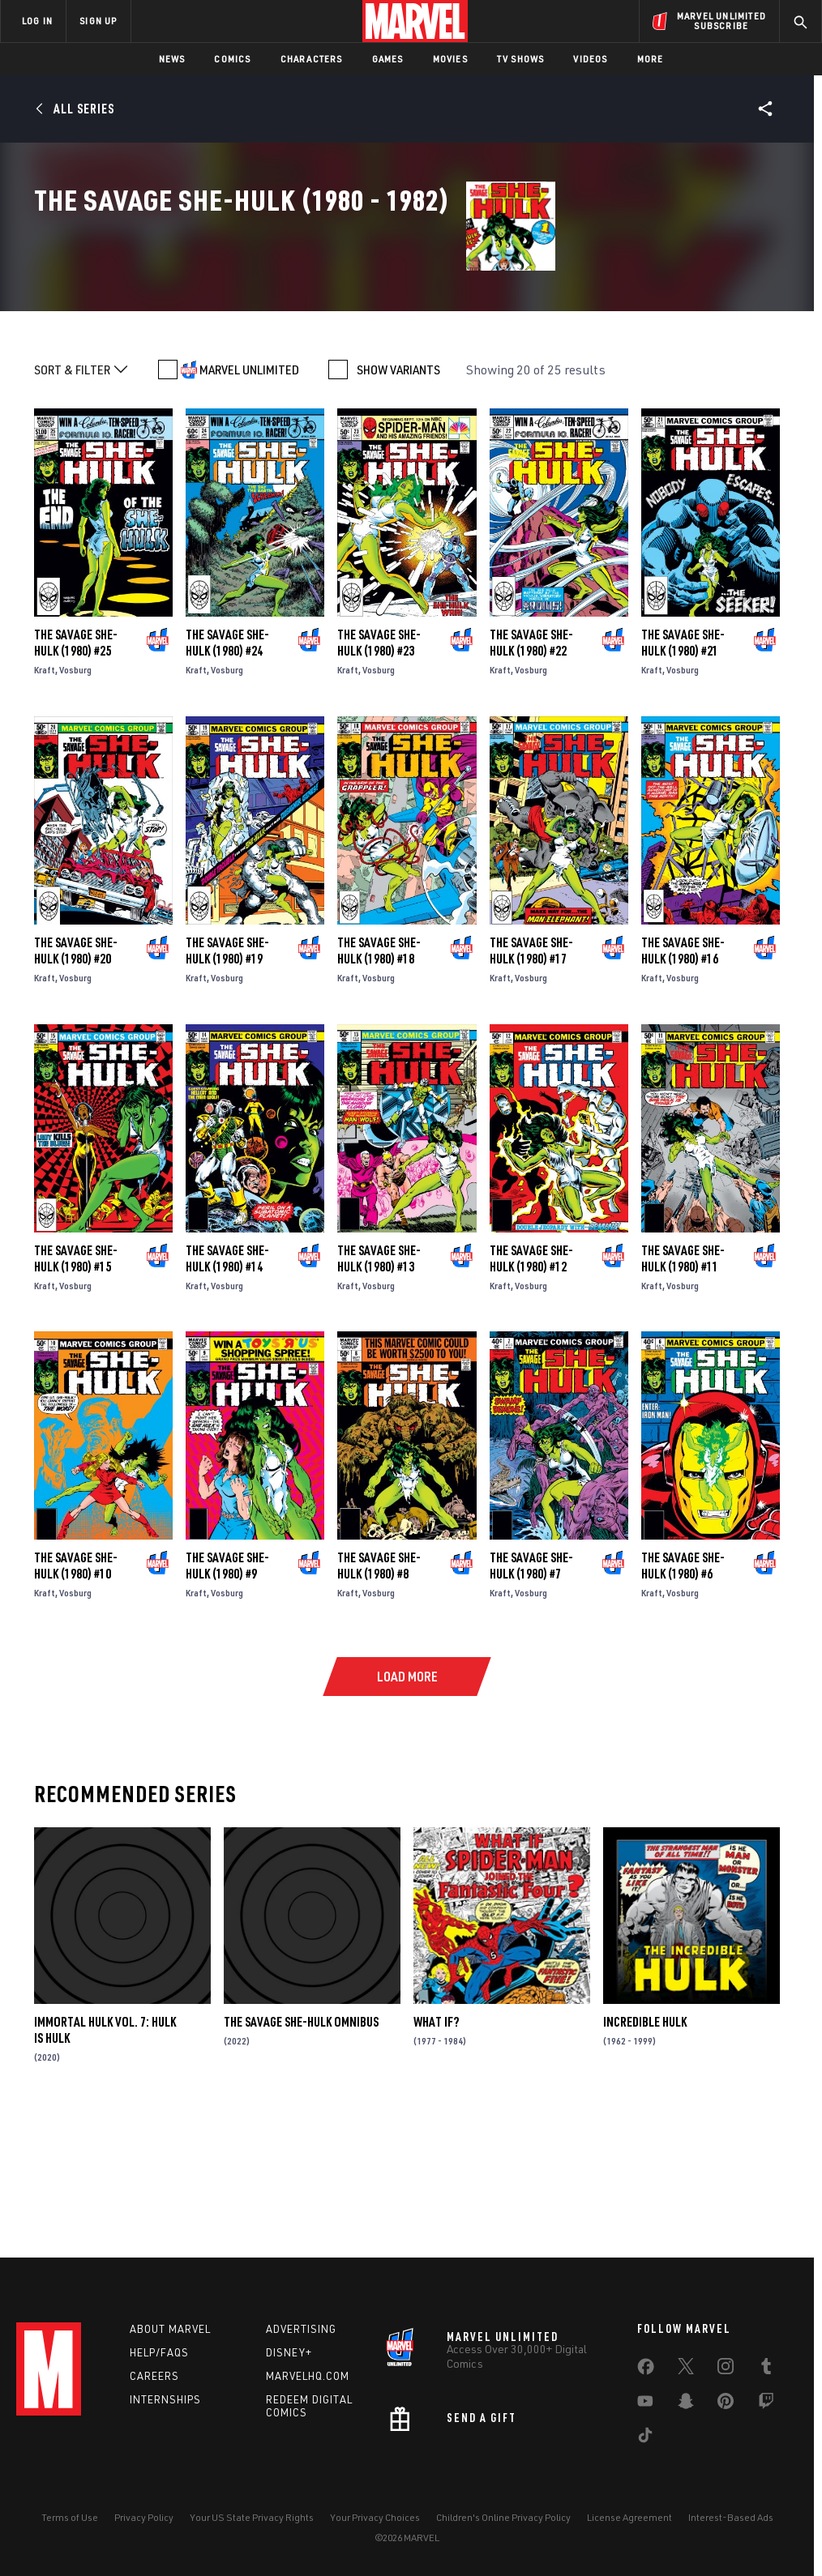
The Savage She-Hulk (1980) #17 (531, 1080)
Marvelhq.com (307, 2375)
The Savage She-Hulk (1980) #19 (227, 1080)
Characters (311, 59)
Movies (450, 59)
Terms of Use (69, 2517)
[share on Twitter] (686, 2369)
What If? (436, 2151)
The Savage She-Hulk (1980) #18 (379, 1080)
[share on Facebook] (645, 2370)
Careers (154, 2375)
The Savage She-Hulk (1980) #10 (76, 1695)
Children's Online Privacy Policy (503, 2517)
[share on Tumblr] (766, 2369)
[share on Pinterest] (725, 2404)
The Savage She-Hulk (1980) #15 (76, 1387)
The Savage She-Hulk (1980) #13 (379, 1387)
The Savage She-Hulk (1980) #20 (76, 1080)
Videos (590, 59)
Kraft (44, 799)
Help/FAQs (159, 2352)
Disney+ (289, 2352)
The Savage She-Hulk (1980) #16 (683, 1080)
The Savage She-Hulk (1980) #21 (683, 772)
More (650, 59)
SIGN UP (98, 21)
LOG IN (37, 21)
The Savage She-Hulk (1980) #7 (531, 1695)
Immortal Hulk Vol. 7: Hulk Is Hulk (105, 2159)
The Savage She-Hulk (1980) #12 (531, 1387)
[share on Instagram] (725, 2369)
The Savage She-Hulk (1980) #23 (379, 772)
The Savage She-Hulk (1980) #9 (227, 1695)
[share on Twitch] (766, 2404)
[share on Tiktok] (645, 2438)
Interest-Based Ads (730, 2517)
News (172, 59)
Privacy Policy (143, 2517)
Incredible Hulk (645, 2151)
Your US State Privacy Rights (252, 2517)
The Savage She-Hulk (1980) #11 (683, 1387)
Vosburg (75, 799)
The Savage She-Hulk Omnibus (301, 2151)
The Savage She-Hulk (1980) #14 (227, 1387)
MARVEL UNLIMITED (249, 499)
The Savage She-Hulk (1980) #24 (227, 772)
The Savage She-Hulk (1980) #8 (379, 1695)
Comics (232, 59)
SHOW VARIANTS (398, 499)
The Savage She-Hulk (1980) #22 (531, 772)
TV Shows (521, 59)
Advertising (301, 2328)
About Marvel (170, 2328)
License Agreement (629, 2517)
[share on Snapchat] (686, 2404)
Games (388, 59)
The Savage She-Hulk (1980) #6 (683, 1695)
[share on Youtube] (645, 2404)
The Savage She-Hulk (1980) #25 (76, 772)
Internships (165, 2399)
